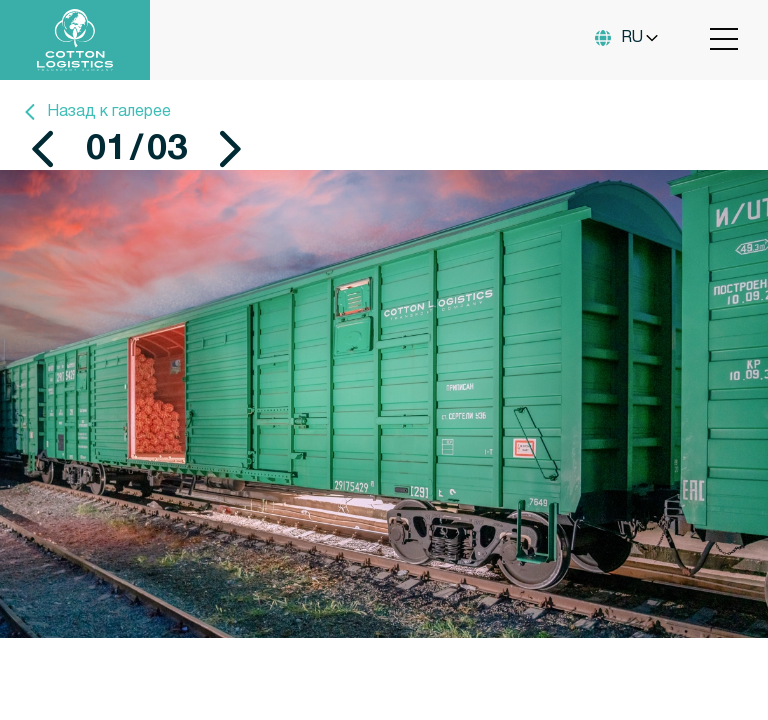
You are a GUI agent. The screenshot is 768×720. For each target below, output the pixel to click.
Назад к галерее (95, 112)
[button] (43, 149)
